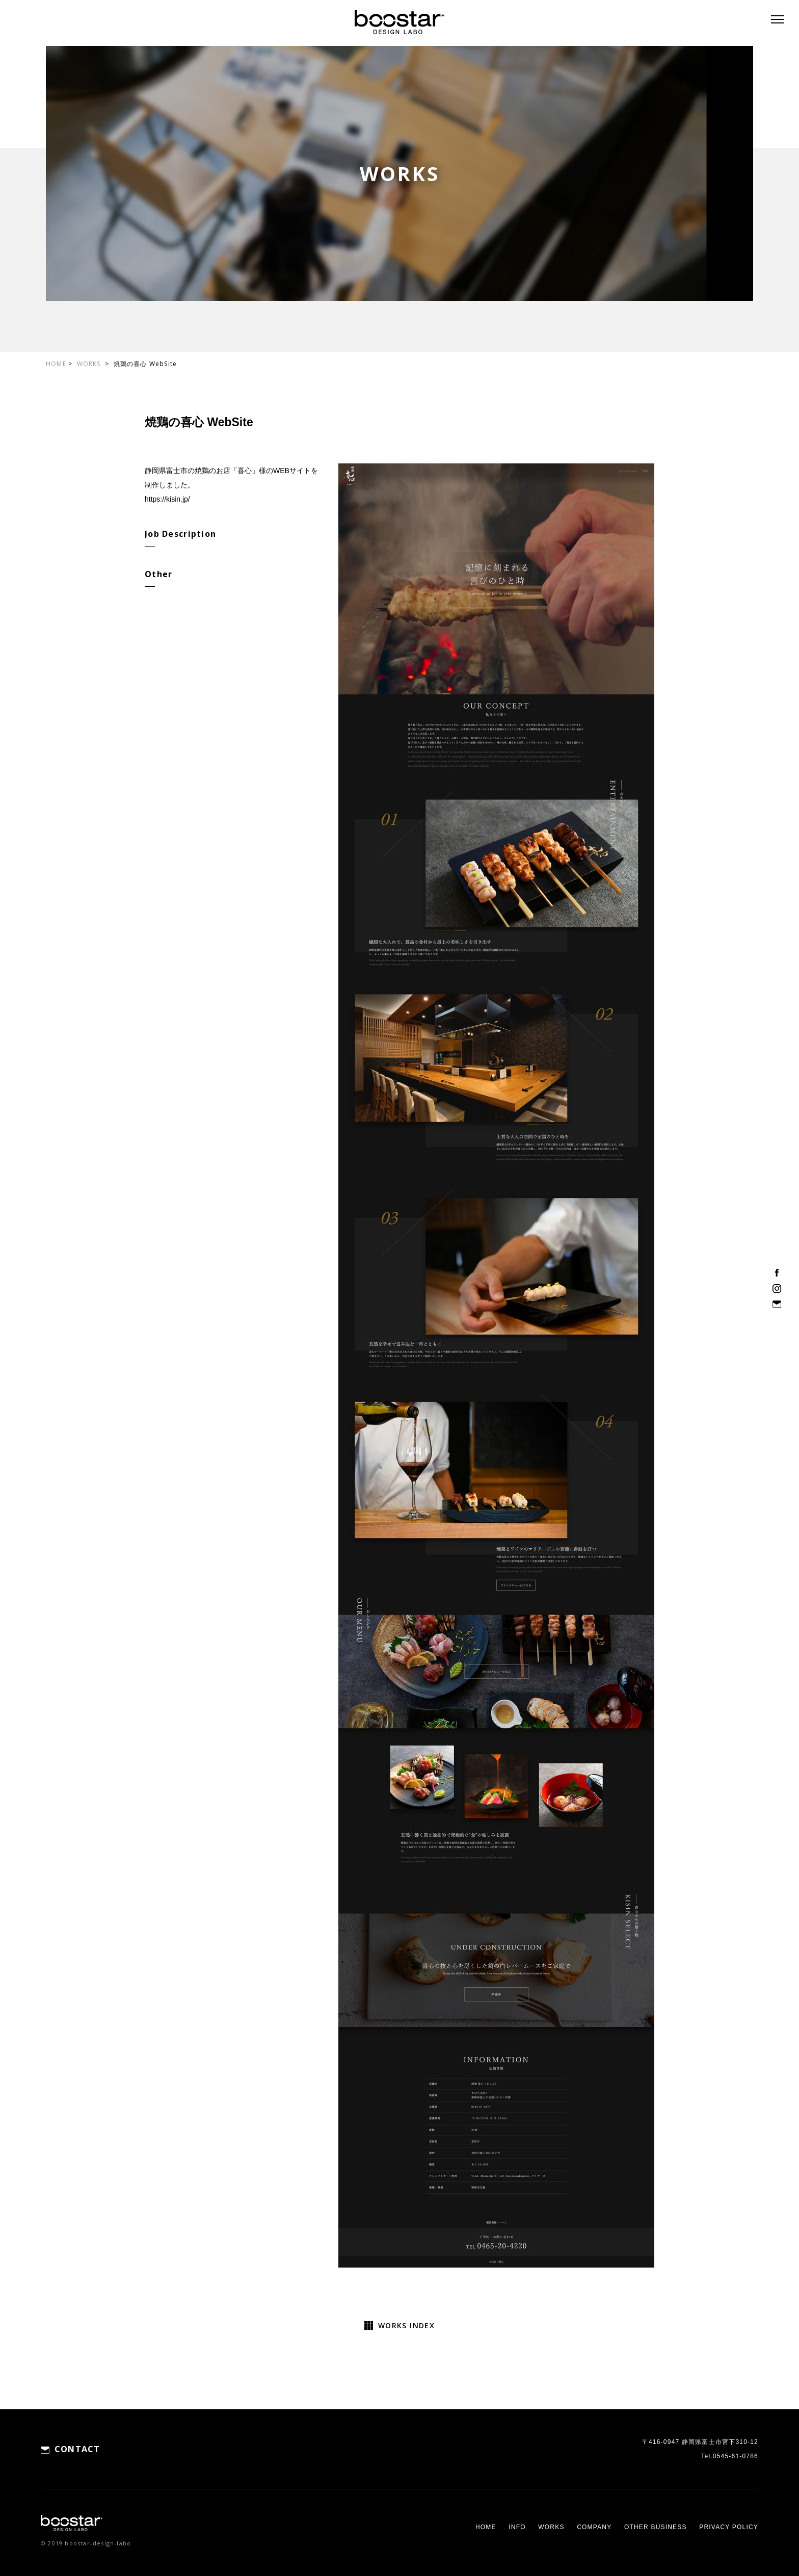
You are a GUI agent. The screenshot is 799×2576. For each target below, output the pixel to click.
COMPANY (594, 2527)
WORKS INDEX (406, 2325)
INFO (517, 2527)
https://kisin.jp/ (167, 499)
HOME (56, 363)
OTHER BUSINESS (655, 2527)
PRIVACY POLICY (728, 2527)
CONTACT (77, 2449)
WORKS (90, 363)
